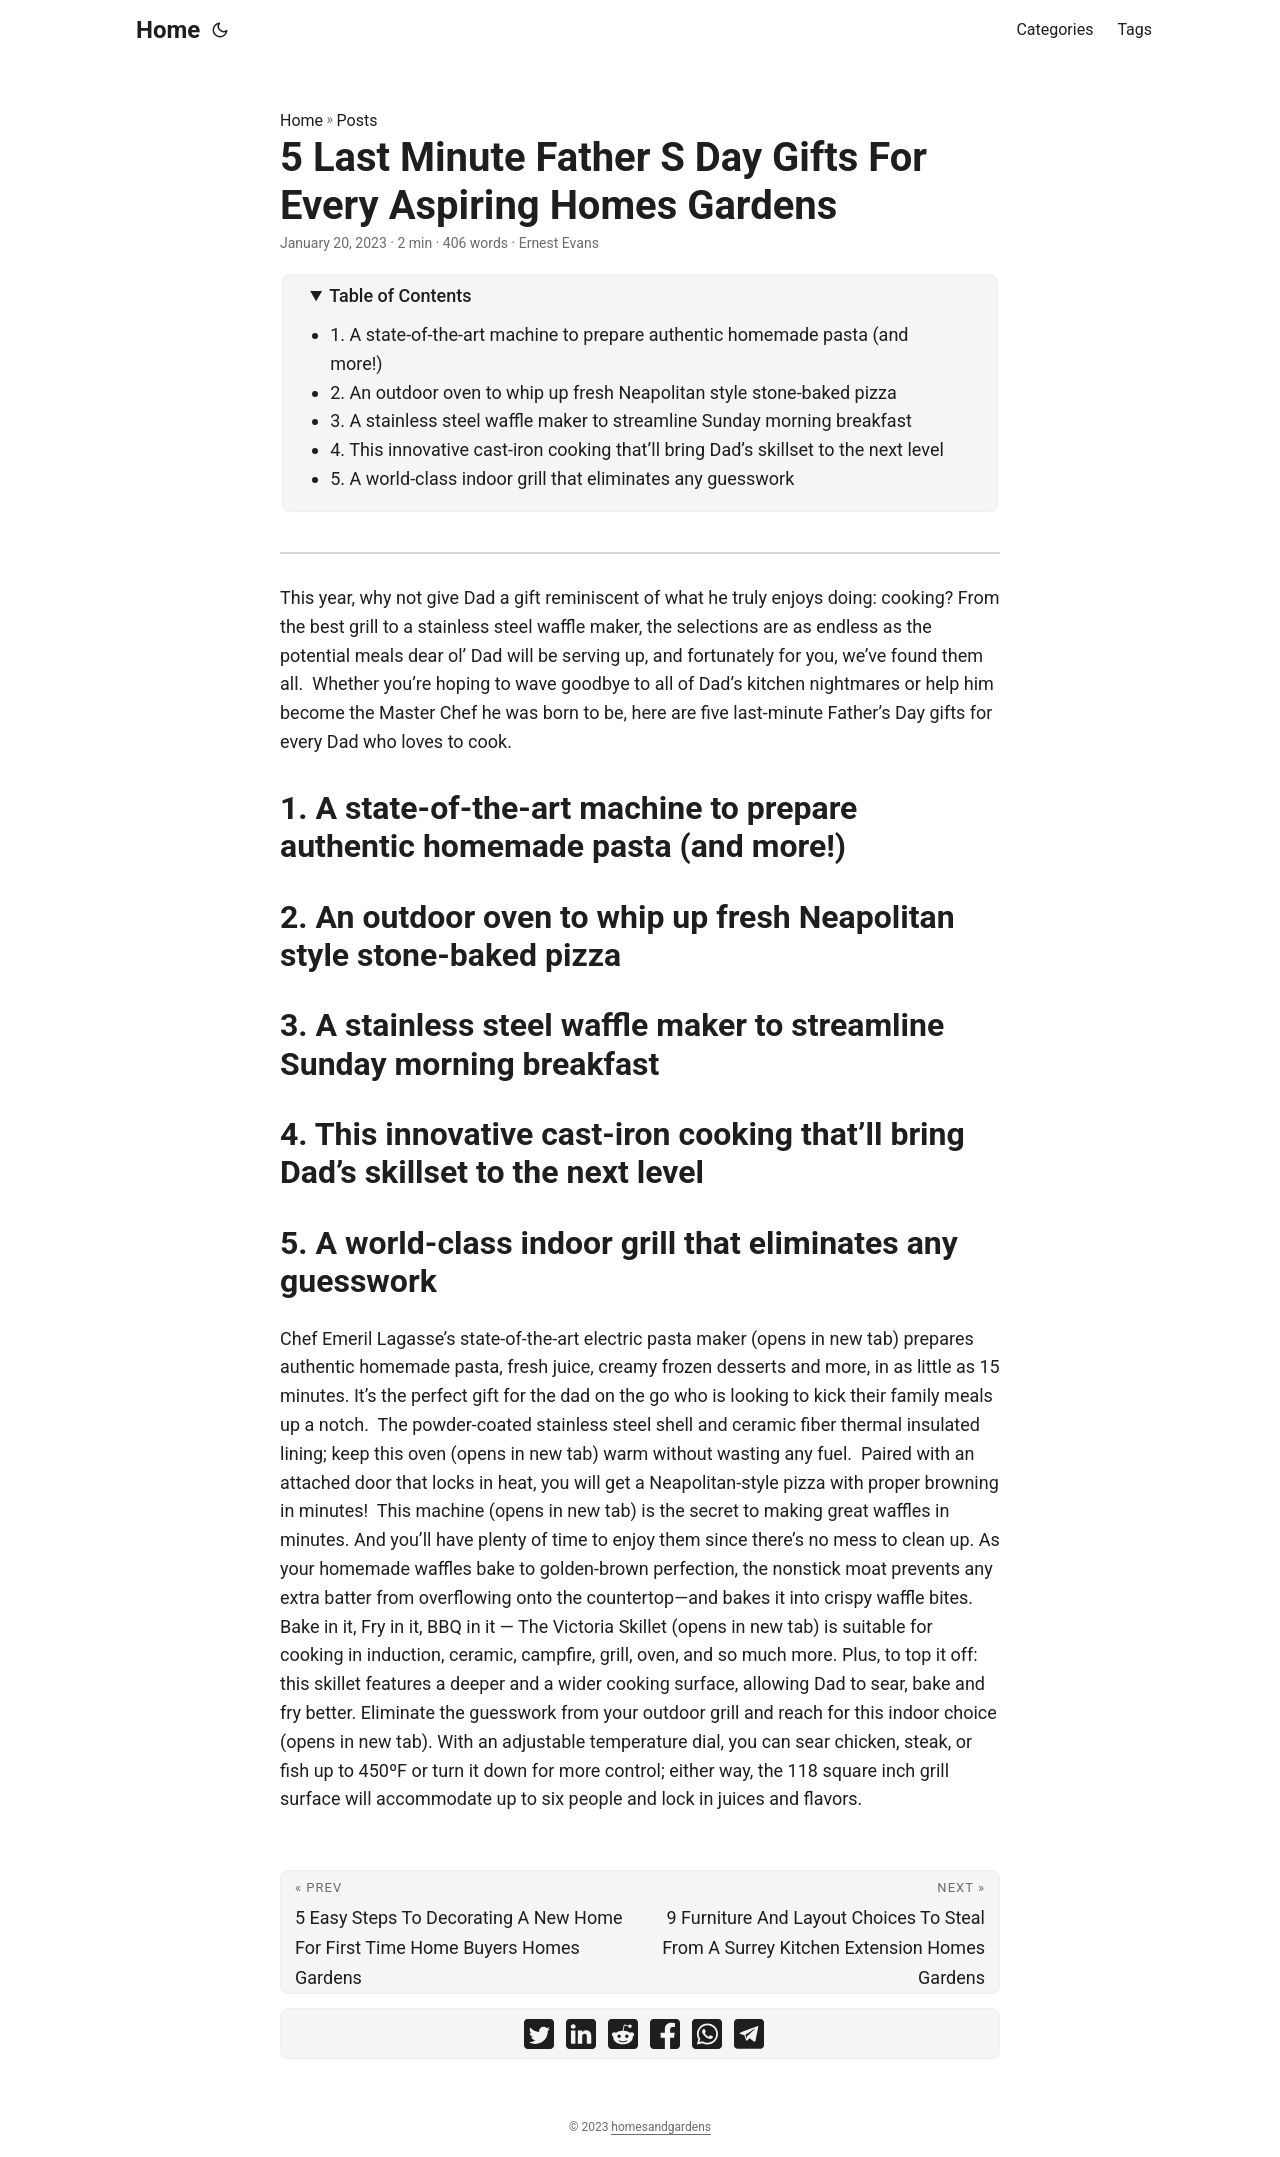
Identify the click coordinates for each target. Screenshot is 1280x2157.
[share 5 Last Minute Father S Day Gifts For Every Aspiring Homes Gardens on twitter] (539, 2038)
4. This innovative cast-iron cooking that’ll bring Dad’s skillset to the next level (637, 449)
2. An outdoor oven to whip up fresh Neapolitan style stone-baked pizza (615, 392)
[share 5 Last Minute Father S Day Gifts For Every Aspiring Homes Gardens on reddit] (623, 2038)
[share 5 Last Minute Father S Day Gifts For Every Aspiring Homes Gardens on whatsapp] (707, 2038)
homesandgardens (661, 2127)
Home (168, 30)
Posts (357, 120)
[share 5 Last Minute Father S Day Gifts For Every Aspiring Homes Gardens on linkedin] (581, 2038)
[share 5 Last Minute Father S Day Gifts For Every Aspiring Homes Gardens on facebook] (665, 2038)
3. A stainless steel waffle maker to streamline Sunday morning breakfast (621, 420)
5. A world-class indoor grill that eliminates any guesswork (562, 478)
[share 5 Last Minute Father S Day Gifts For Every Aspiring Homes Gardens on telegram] (749, 2038)
